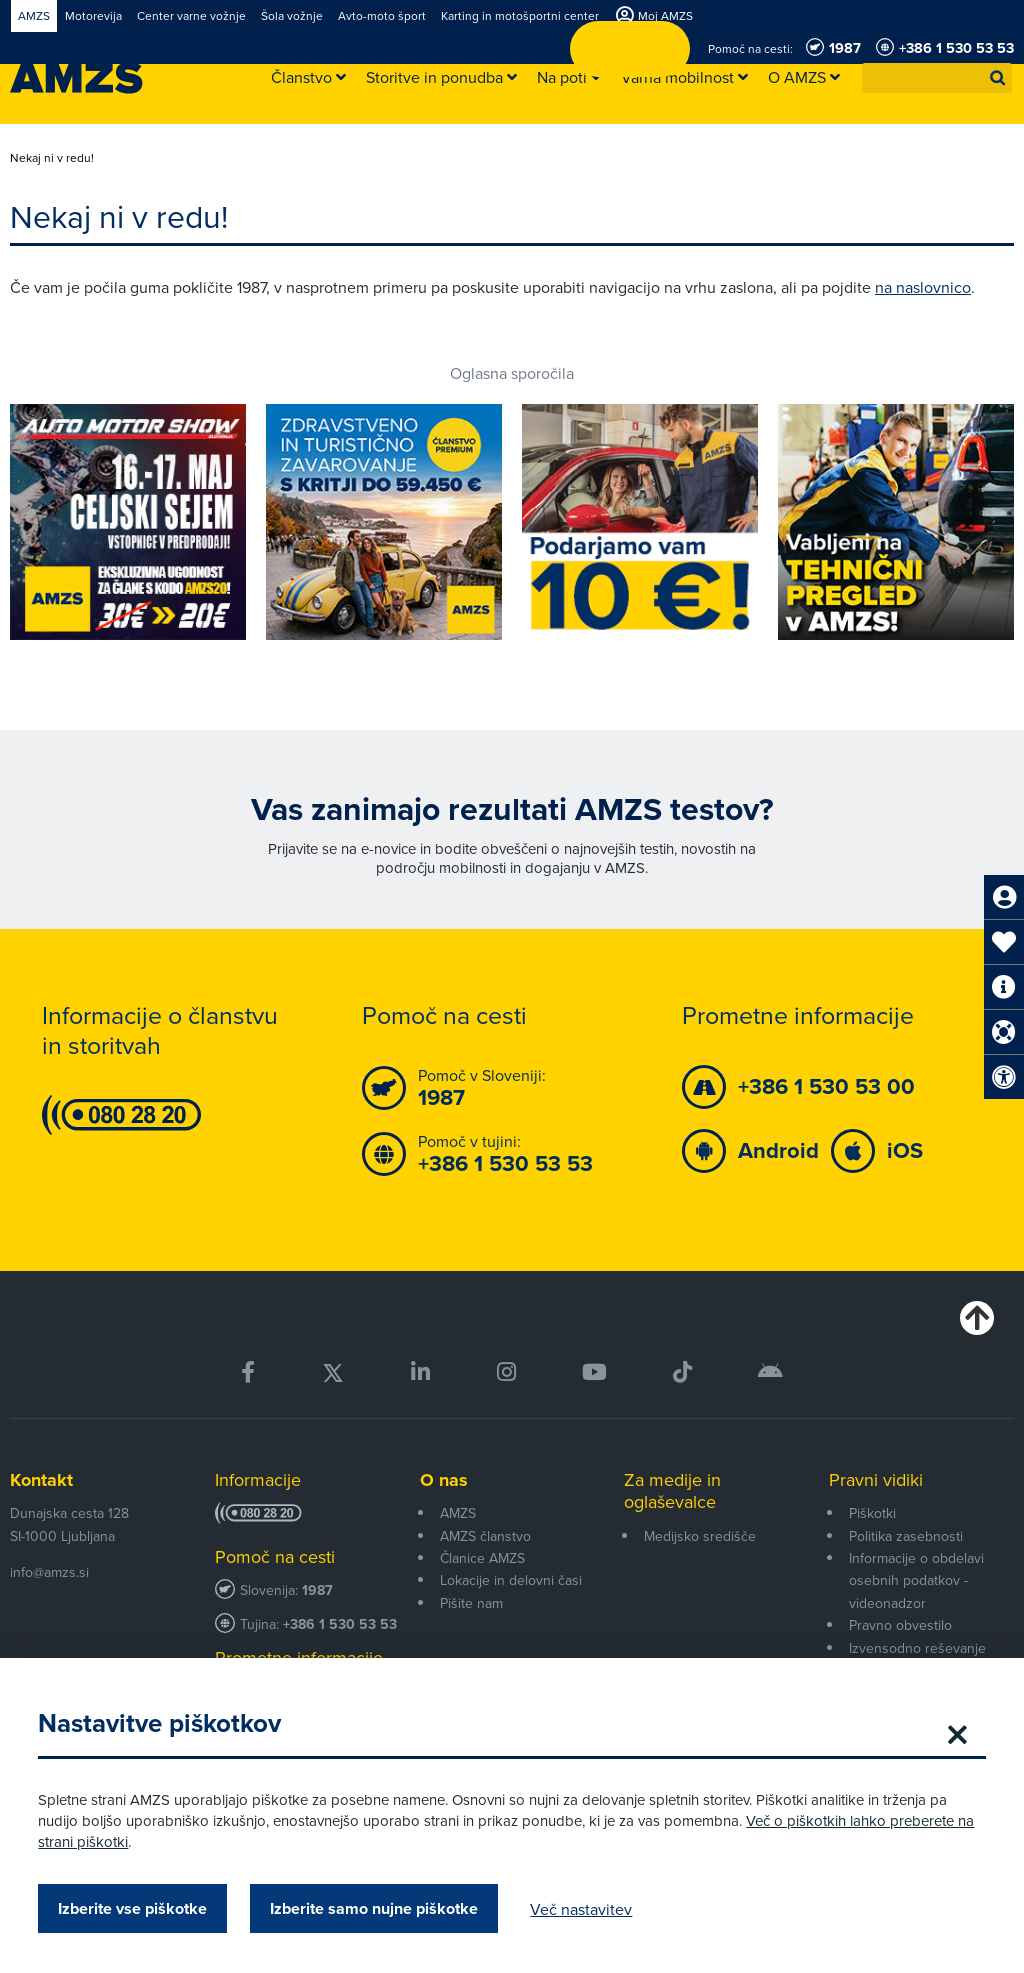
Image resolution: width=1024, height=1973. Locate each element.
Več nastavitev (583, 1909)
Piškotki (872, 1513)
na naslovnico (923, 287)
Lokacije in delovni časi (511, 1580)
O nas (444, 1480)
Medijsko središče (700, 1536)
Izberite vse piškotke (134, 1908)
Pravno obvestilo (900, 1625)
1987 (317, 1590)
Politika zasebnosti (906, 1536)
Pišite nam (471, 1603)
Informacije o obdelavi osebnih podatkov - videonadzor (916, 1580)
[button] (998, 78)
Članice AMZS (482, 1558)
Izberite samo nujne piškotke (376, 1908)
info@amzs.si (49, 1572)
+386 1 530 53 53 (340, 1624)
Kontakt (41, 1480)
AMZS (458, 1513)
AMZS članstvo (485, 1536)
